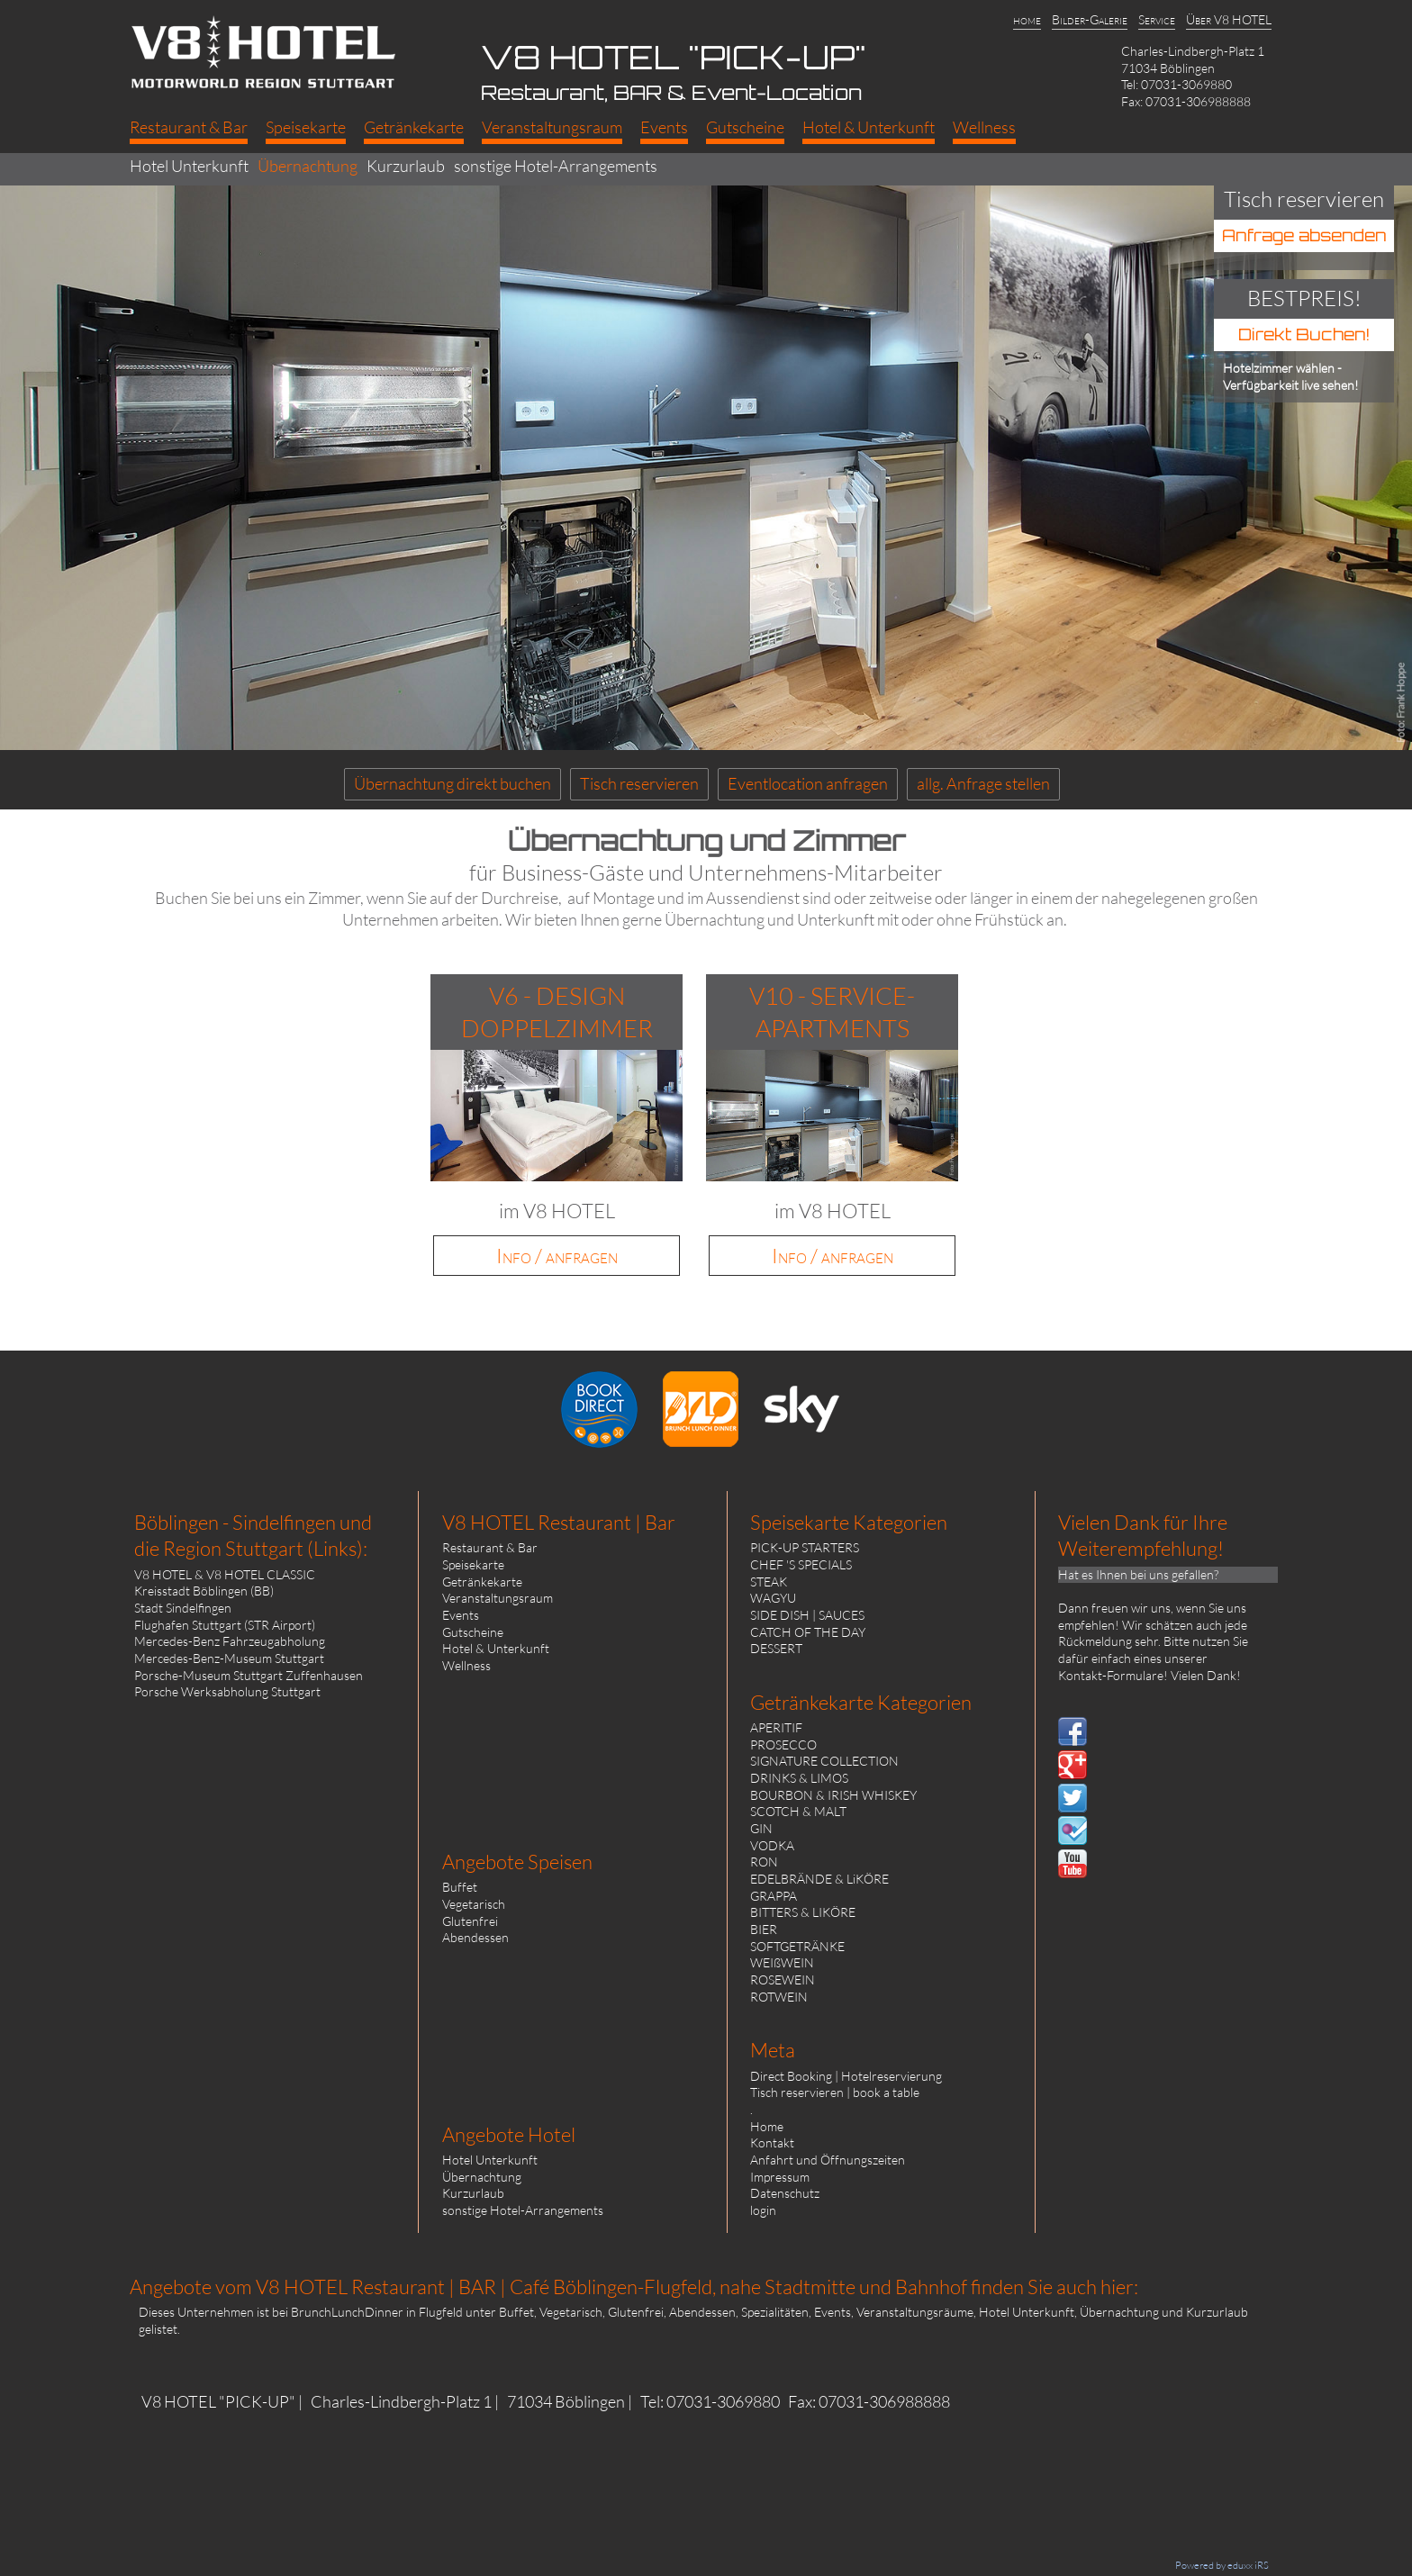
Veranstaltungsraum (497, 1597)
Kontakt (772, 2142)
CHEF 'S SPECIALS (801, 1564)
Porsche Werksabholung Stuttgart (227, 1691)
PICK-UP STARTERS (804, 1547)
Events (460, 1614)
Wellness (466, 1665)
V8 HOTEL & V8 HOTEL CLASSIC (224, 1574)
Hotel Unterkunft (490, 2159)
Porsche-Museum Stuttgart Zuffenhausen (248, 1675)
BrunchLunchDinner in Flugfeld (377, 2311)
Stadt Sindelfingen (182, 1607)
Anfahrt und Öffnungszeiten (827, 2159)
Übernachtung (481, 2176)
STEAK (768, 1581)
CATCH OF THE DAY (807, 1632)
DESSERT (776, 1648)
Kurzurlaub (473, 2193)
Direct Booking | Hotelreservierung (846, 2075)
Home (766, 2126)
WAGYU (773, 1597)
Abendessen (475, 1937)
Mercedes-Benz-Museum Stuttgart (229, 1658)
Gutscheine (472, 1632)
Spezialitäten (775, 2311)
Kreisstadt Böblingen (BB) (204, 1590)
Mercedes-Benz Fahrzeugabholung (229, 1641)
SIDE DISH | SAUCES (807, 1614)
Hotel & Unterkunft (495, 1648)
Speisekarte (473, 1564)
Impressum (780, 2176)
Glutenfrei (470, 1921)
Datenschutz (784, 2193)
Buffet (459, 1886)
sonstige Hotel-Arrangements (522, 2210)
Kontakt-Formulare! (1113, 1675)
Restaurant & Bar (490, 1547)
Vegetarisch (473, 1904)
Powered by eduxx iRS (1222, 2565)
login (763, 2210)
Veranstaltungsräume (914, 2311)
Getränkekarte (482, 1581)
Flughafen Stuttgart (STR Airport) (224, 1624)
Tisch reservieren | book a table (834, 2092)
